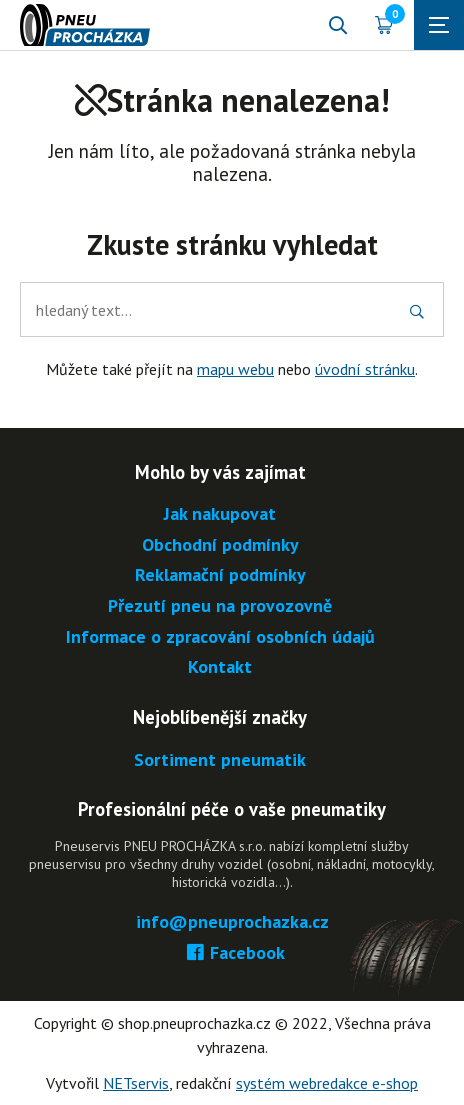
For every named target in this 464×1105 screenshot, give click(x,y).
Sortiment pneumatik (220, 760)
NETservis (136, 1083)
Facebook (232, 953)
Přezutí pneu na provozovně (220, 606)
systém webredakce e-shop (327, 1083)
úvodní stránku (365, 369)
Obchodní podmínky (220, 545)
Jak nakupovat (220, 514)
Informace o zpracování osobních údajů (220, 637)
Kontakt (220, 667)
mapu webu (235, 369)
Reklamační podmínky (220, 575)
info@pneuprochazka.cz (232, 922)
